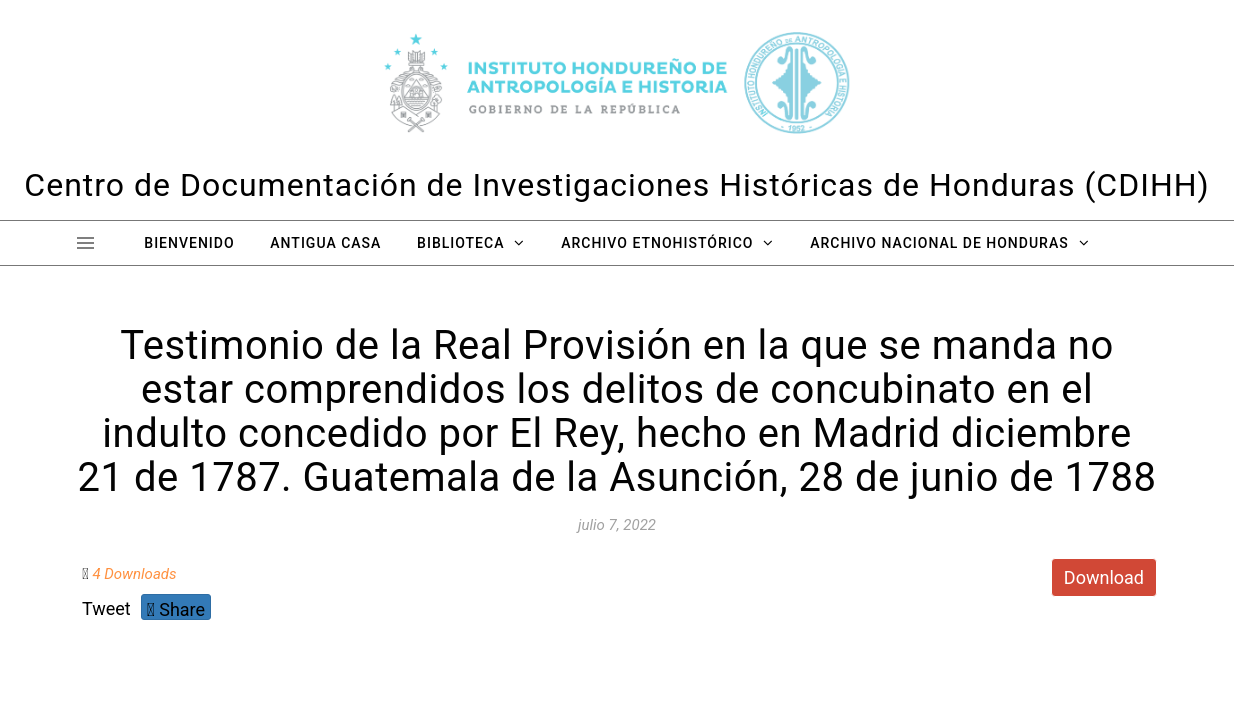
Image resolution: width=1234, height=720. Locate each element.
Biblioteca (460, 243)
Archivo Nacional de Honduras (939, 243)
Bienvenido (189, 243)
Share (176, 609)
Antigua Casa (325, 243)
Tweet (106, 608)
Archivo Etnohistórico (657, 243)
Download (1104, 577)
